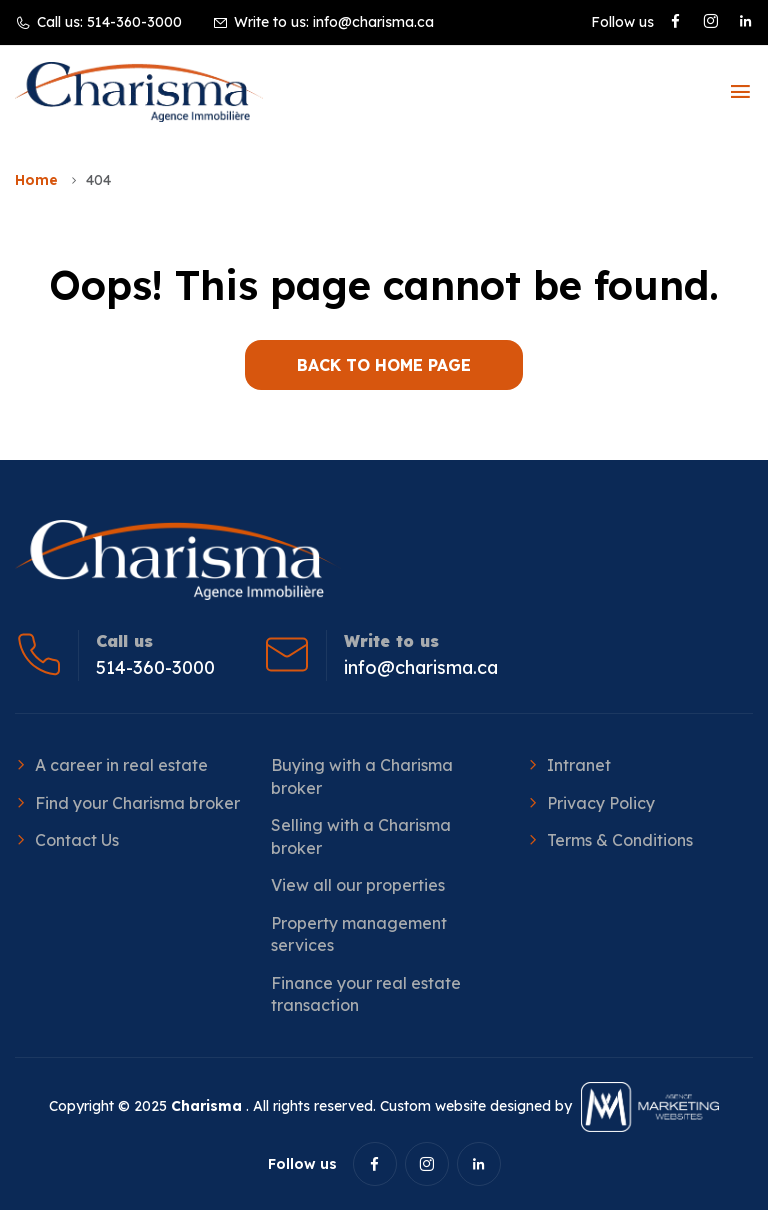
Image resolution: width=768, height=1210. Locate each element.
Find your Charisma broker (137, 803)
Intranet (579, 765)
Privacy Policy (601, 803)
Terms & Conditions (620, 840)
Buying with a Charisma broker (362, 776)
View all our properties (358, 885)
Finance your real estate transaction (366, 994)
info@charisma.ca (373, 22)
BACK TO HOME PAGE (384, 365)
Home (36, 180)
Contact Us (77, 840)
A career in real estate (121, 765)
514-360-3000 (134, 22)
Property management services (359, 934)
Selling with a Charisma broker (361, 836)
